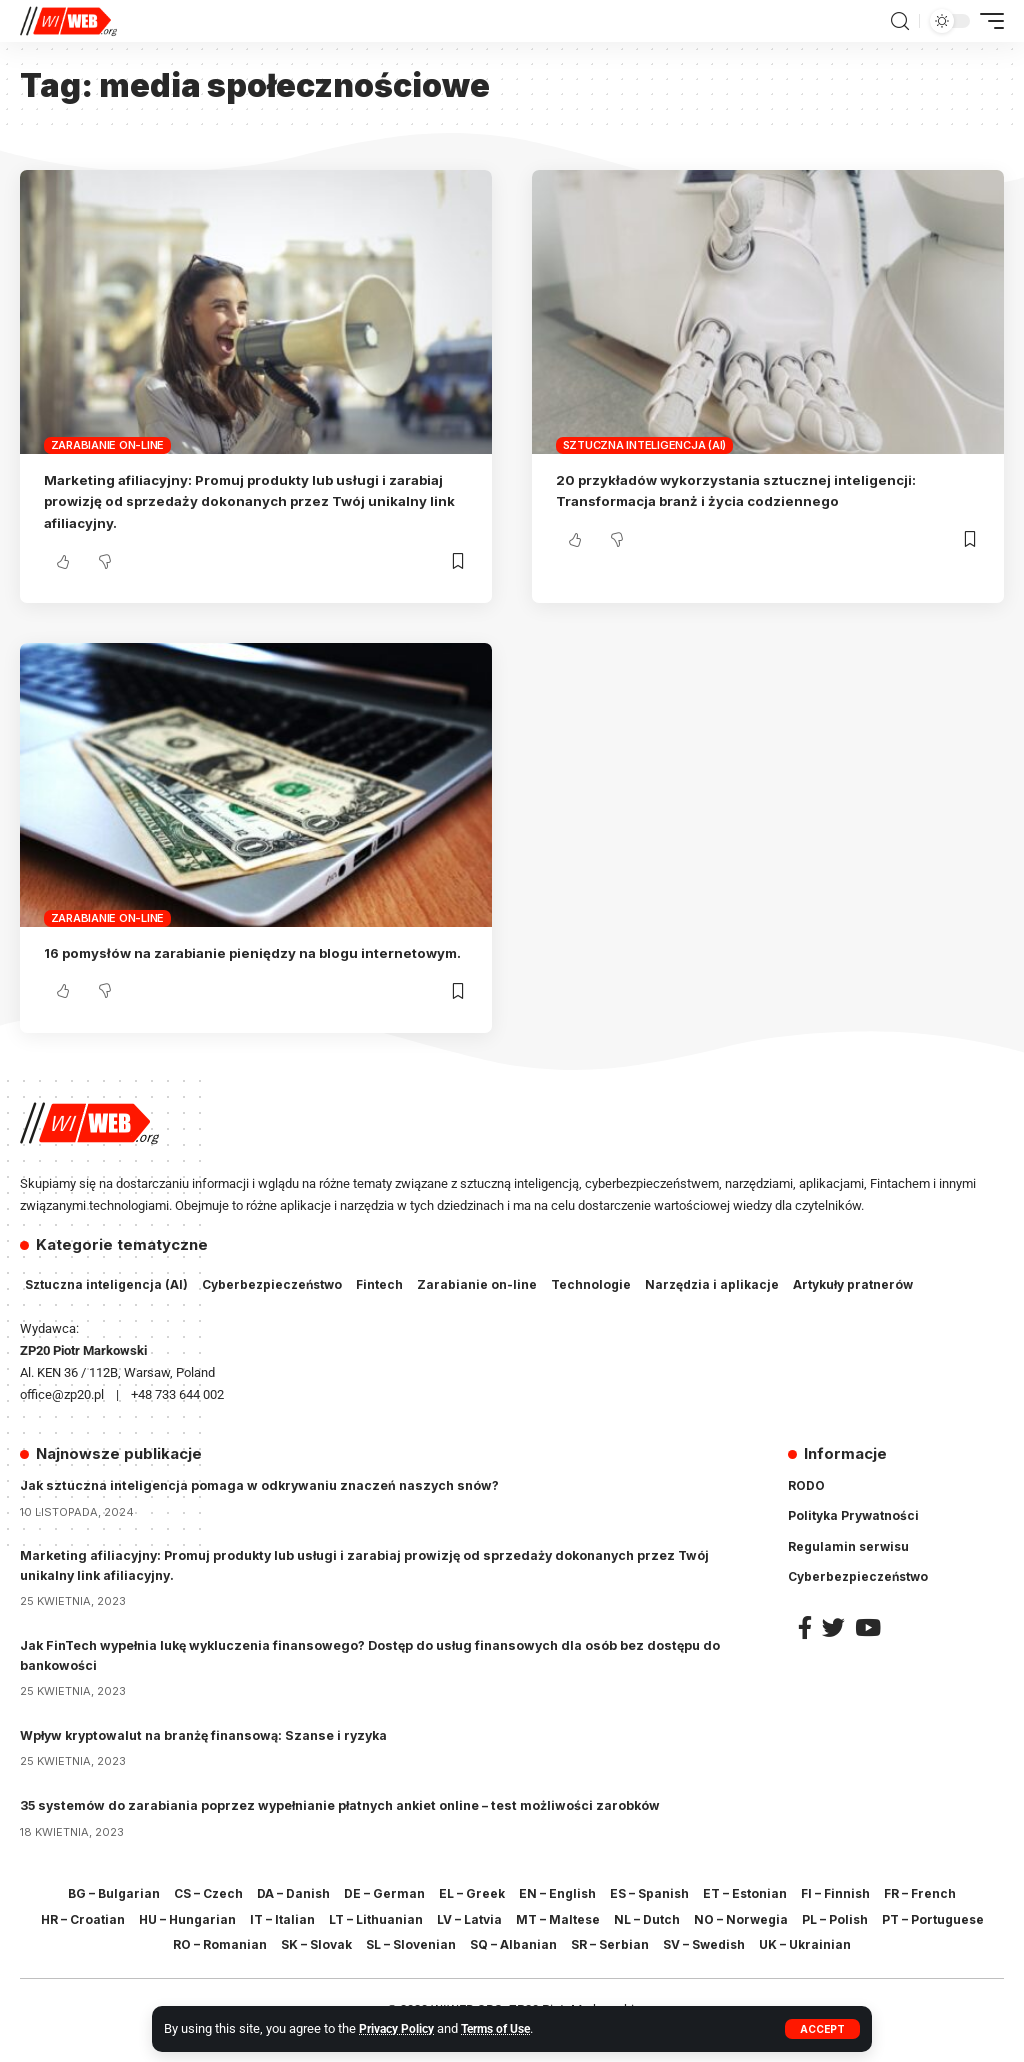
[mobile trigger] (987, 21)
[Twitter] (833, 1648)
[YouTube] (868, 1648)
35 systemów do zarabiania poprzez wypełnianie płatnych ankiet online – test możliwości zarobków (349, 1827)
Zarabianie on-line (108, 445)
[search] (900, 21)
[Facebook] (805, 1648)
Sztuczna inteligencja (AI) (645, 445)
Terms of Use (507, 2028)
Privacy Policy (400, 2028)
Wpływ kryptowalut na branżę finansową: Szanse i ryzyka (211, 1756)
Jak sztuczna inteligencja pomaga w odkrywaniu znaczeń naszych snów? (266, 1507)
